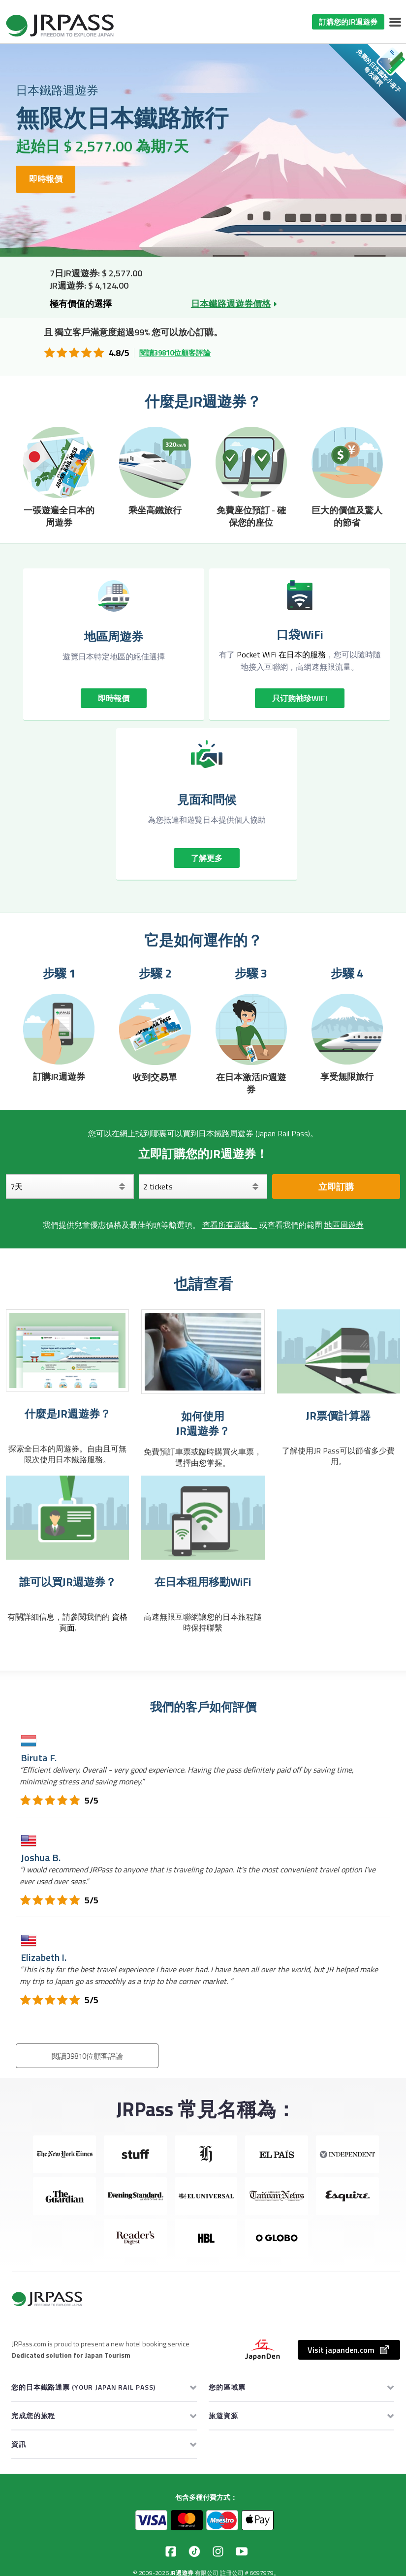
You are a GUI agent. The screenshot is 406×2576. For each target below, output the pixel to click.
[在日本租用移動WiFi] (202, 1518)
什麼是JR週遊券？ (68, 1413)
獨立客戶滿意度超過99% (102, 332)
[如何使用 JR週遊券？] (202, 1351)
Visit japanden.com (349, 2350)
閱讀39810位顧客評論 (175, 352)
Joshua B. (41, 1857)
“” (199, 1975)
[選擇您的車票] (203, 1186)
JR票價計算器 (338, 1415)
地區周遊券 (344, 1225)
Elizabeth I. (43, 1957)
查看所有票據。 (229, 1225)
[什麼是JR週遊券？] (67, 1350)
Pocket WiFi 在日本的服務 (281, 654)
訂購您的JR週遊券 (348, 22)
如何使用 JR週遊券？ (203, 1424)
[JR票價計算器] (338, 1351)
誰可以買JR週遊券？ (67, 1581)
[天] (70, 1186)
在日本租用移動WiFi (203, 1581)
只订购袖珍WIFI (299, 698)
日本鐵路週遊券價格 (231, 303)
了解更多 (206, 858)
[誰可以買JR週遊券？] (67, 1518)
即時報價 (54, 179)
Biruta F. (39, 1757)
